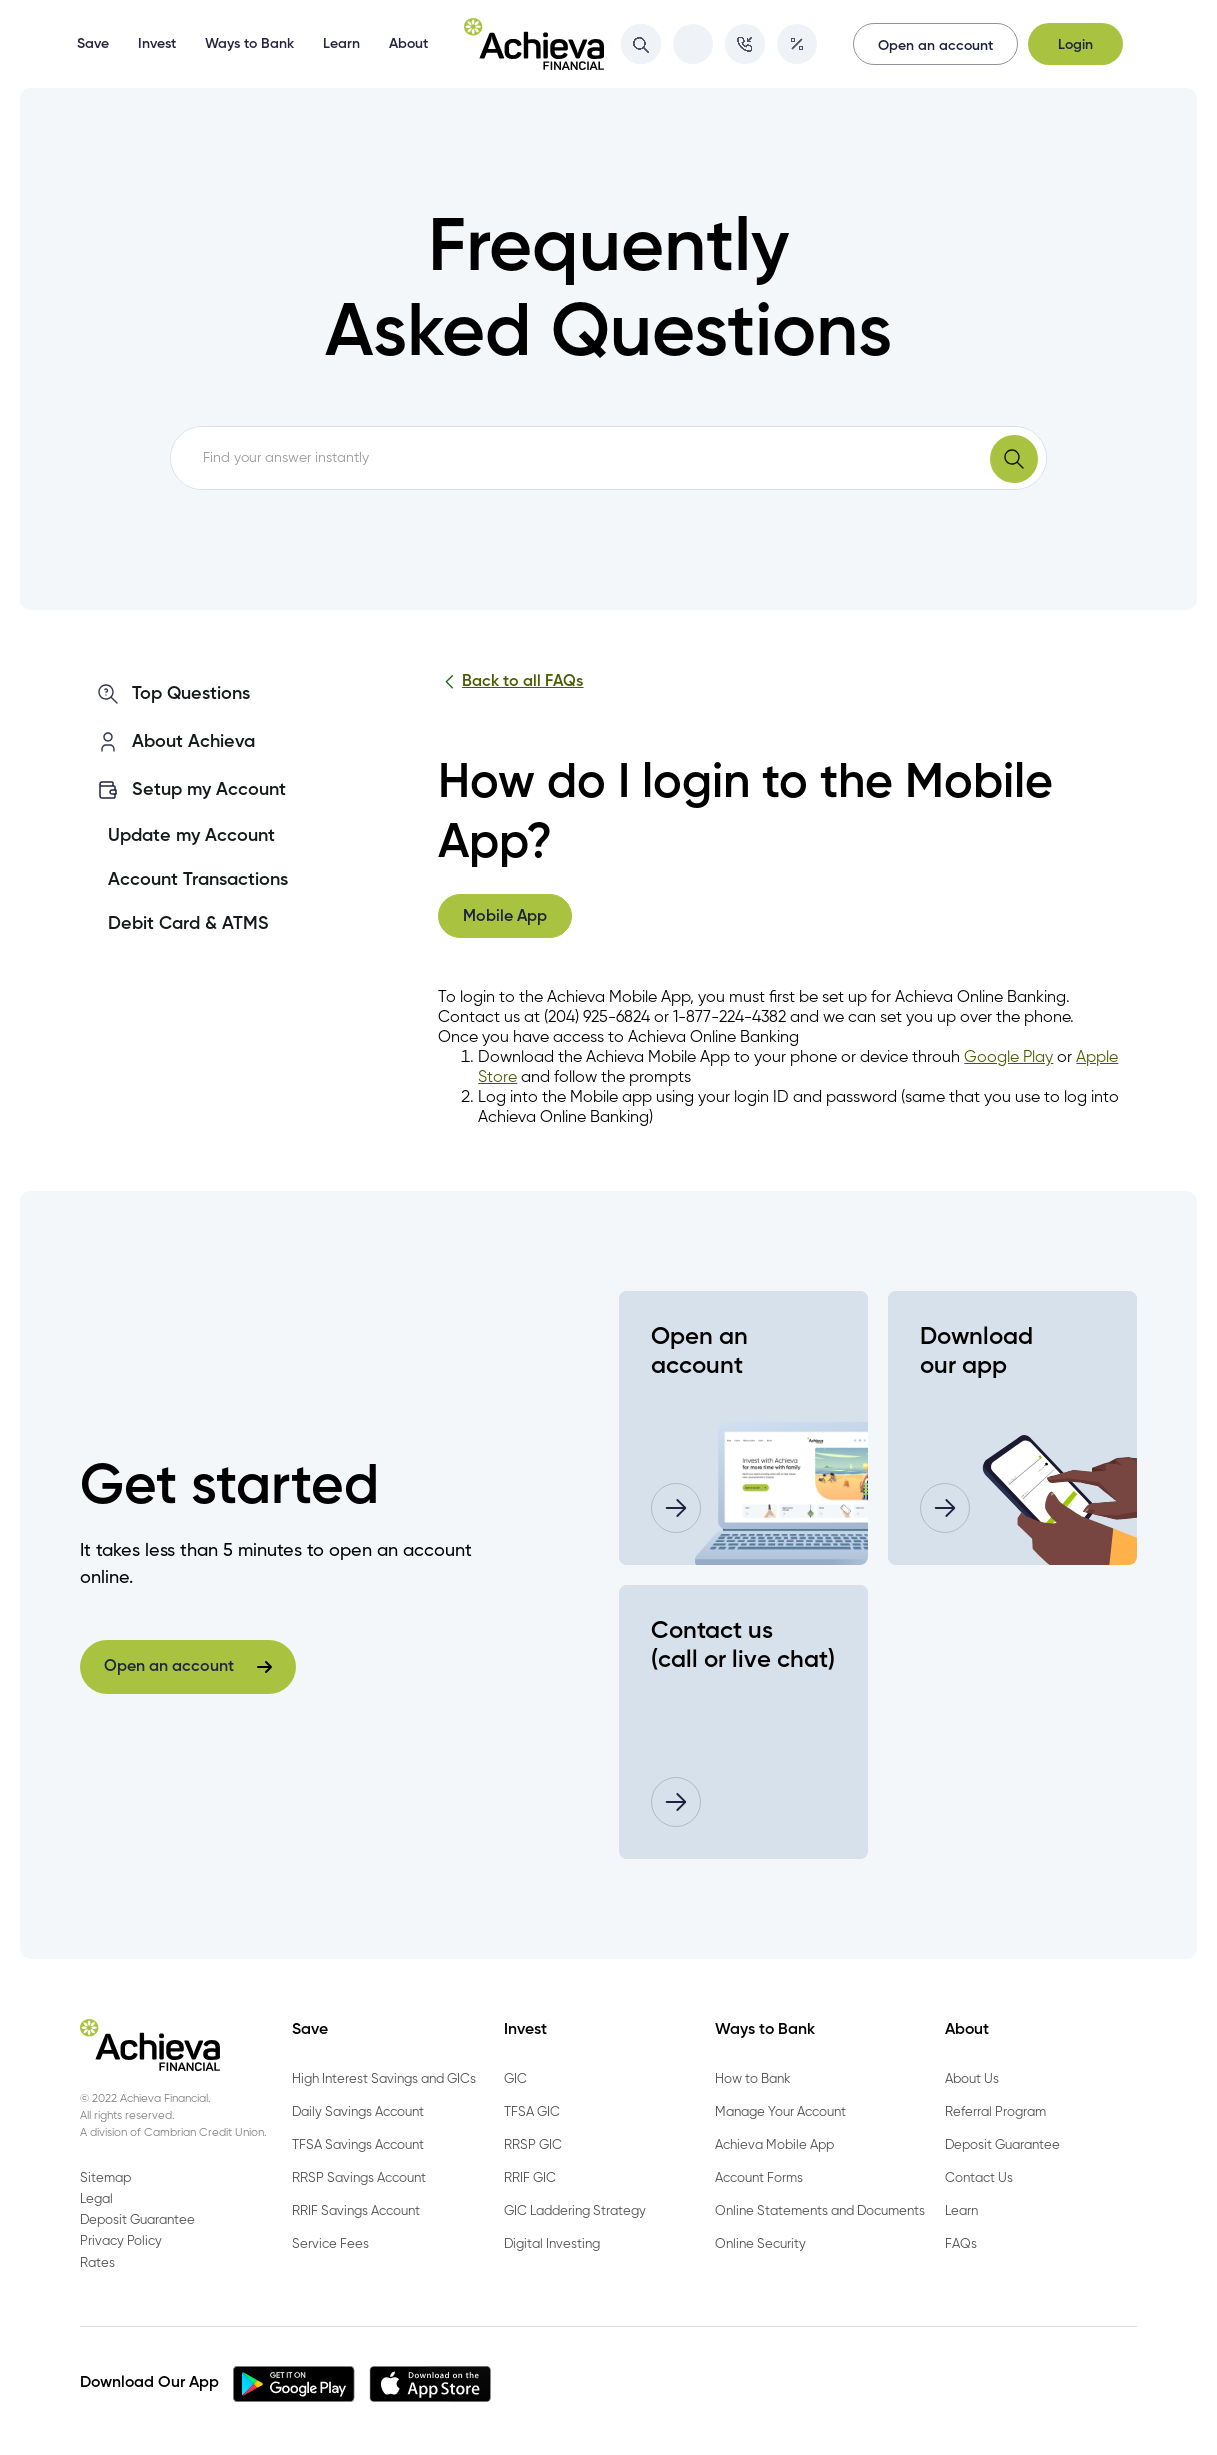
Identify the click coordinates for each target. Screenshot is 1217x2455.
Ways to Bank (249, 44)
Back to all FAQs (510, 682)
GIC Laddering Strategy (575, 2211)
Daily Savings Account (358, 2112)
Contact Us (979, 2178)
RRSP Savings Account (359, 2178)
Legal (96, 2199)
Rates (97, 2263)
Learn (341, 44)
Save (93, 44)
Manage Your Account (780, 2112)
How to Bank (753, 2079)
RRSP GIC (533, 2145)
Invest (157, 44)
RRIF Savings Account (356, 2211)
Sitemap (105, 2178)
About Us (972, 2079)
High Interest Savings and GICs (384, 2079)
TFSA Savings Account (358, 2145)
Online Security (760, 2244)
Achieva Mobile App (774, 2145)
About (408, 44)
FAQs (961, 2244)
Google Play (1008, 1058)
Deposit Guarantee (1002, 2145)
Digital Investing (552, 2244)
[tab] (505, 916)
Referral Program (995, 2112)
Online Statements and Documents (820, 2211)
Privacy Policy (121, 2241)
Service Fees (330, 2244)
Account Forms (759, 2178)
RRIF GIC (530, 2178)
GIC (515, 2079)
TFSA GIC (532, 2112)
